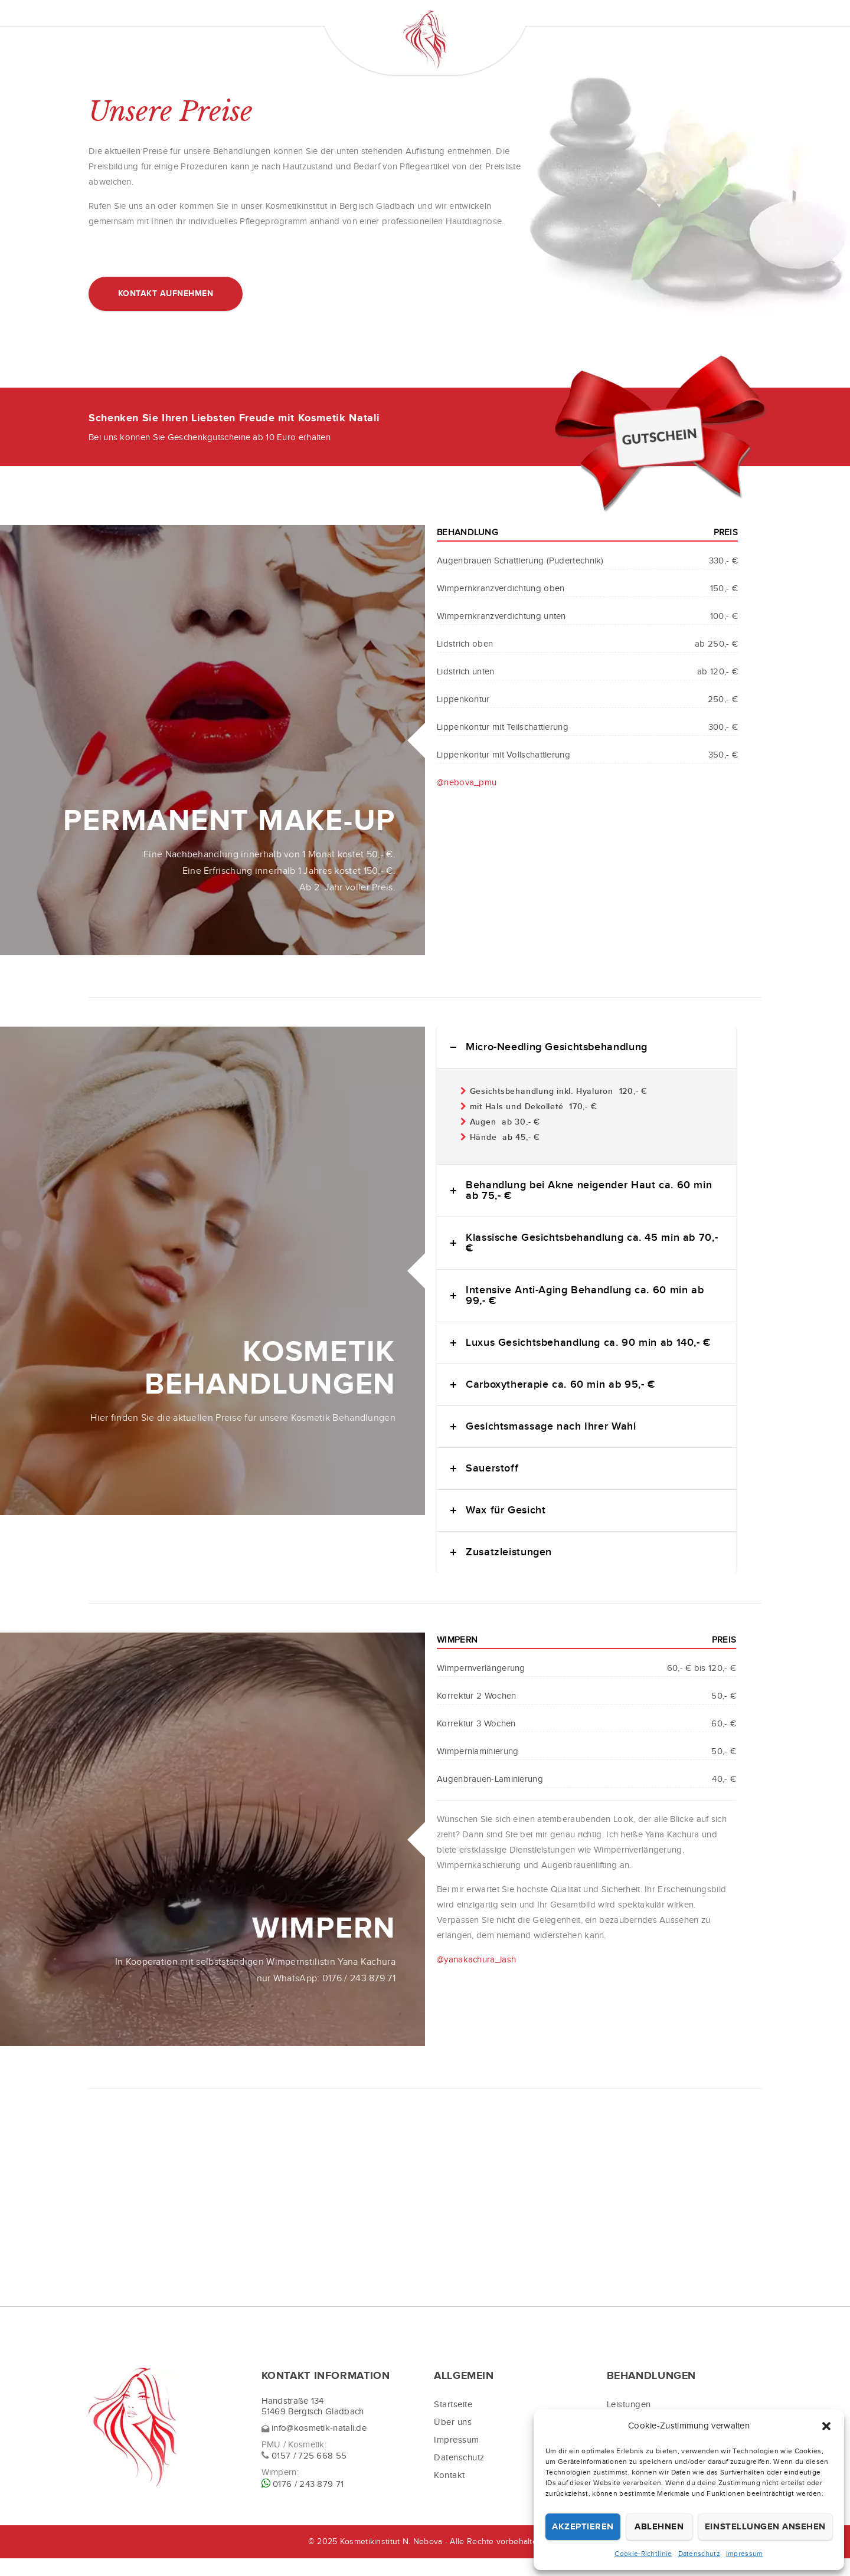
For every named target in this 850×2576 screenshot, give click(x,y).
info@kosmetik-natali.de (319, 2446)
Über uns (453, 2440)
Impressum (744, 2553)
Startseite (453, 2422)
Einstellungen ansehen (765, 2526)
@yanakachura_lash (476, 1977)
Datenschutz (699, 2553)
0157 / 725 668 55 (309, 2474)
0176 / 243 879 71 (308, 2502)
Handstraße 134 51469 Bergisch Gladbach (312, 2424)
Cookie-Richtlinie (643, 2553)
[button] (826, 2426)
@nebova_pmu (466, 800)
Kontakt (449, 2493)
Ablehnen (659, 2526)
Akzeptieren (583, 2526)
